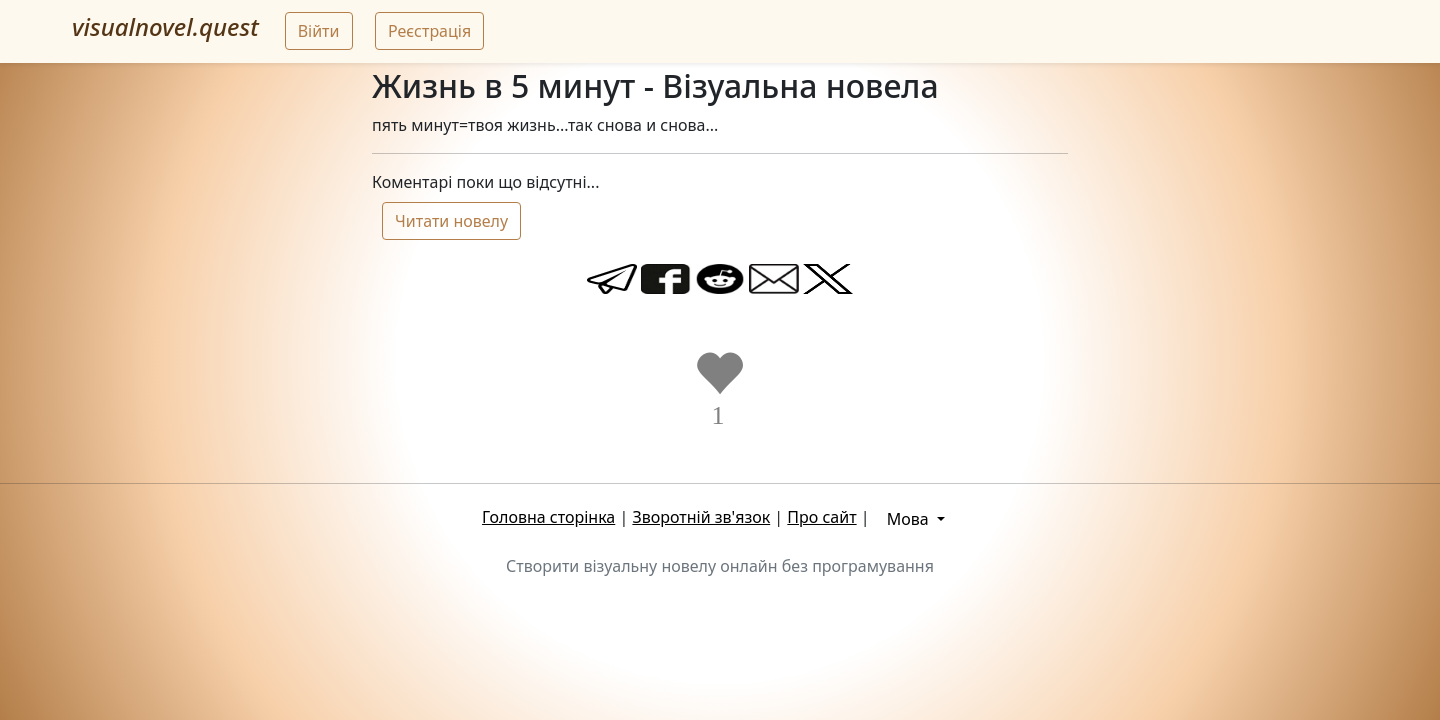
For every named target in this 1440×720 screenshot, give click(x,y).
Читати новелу (451, 221)
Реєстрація (429, 31)
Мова (910, 519)
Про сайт (821, 517)
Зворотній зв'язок (701, 517)
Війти (319, 31)
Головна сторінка (548, 517)
